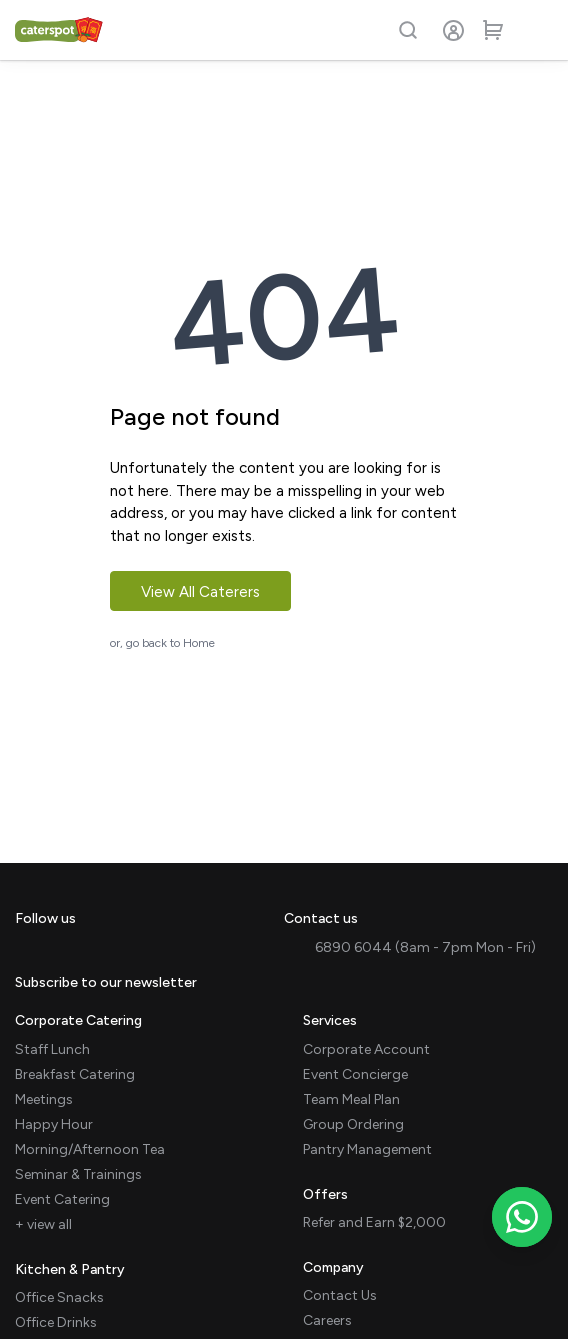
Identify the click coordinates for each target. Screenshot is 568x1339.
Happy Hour (54, 1124)
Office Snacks (59, 1297)
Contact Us (340, 1295)
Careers (327, 1320)
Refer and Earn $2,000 (374, 1222)
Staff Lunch (52, 1049)
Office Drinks (56, 1322)
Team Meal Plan (351, 1099)
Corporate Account (366, 1049)
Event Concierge (355, 1074)
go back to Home (170, 643)
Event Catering (62, 1199)
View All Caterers (200, 592)
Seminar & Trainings (78, 1174)
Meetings (44, 1099)
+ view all (43, 1224)
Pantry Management (367, 1149)
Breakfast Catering (75, 1074)
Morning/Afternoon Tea (90, 1149)
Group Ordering (353, 1124)
